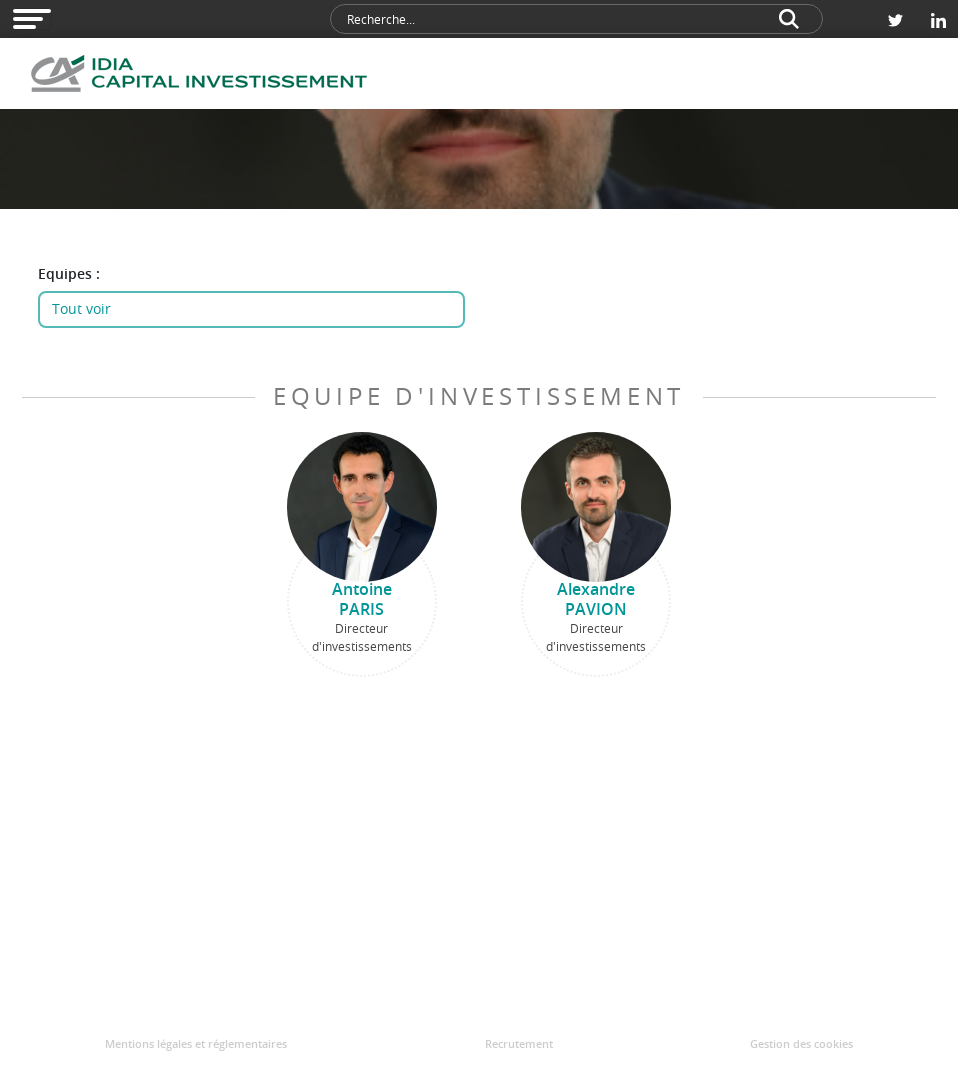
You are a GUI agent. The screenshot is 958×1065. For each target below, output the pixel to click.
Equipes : (69, 274)
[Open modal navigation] (32, 19)
